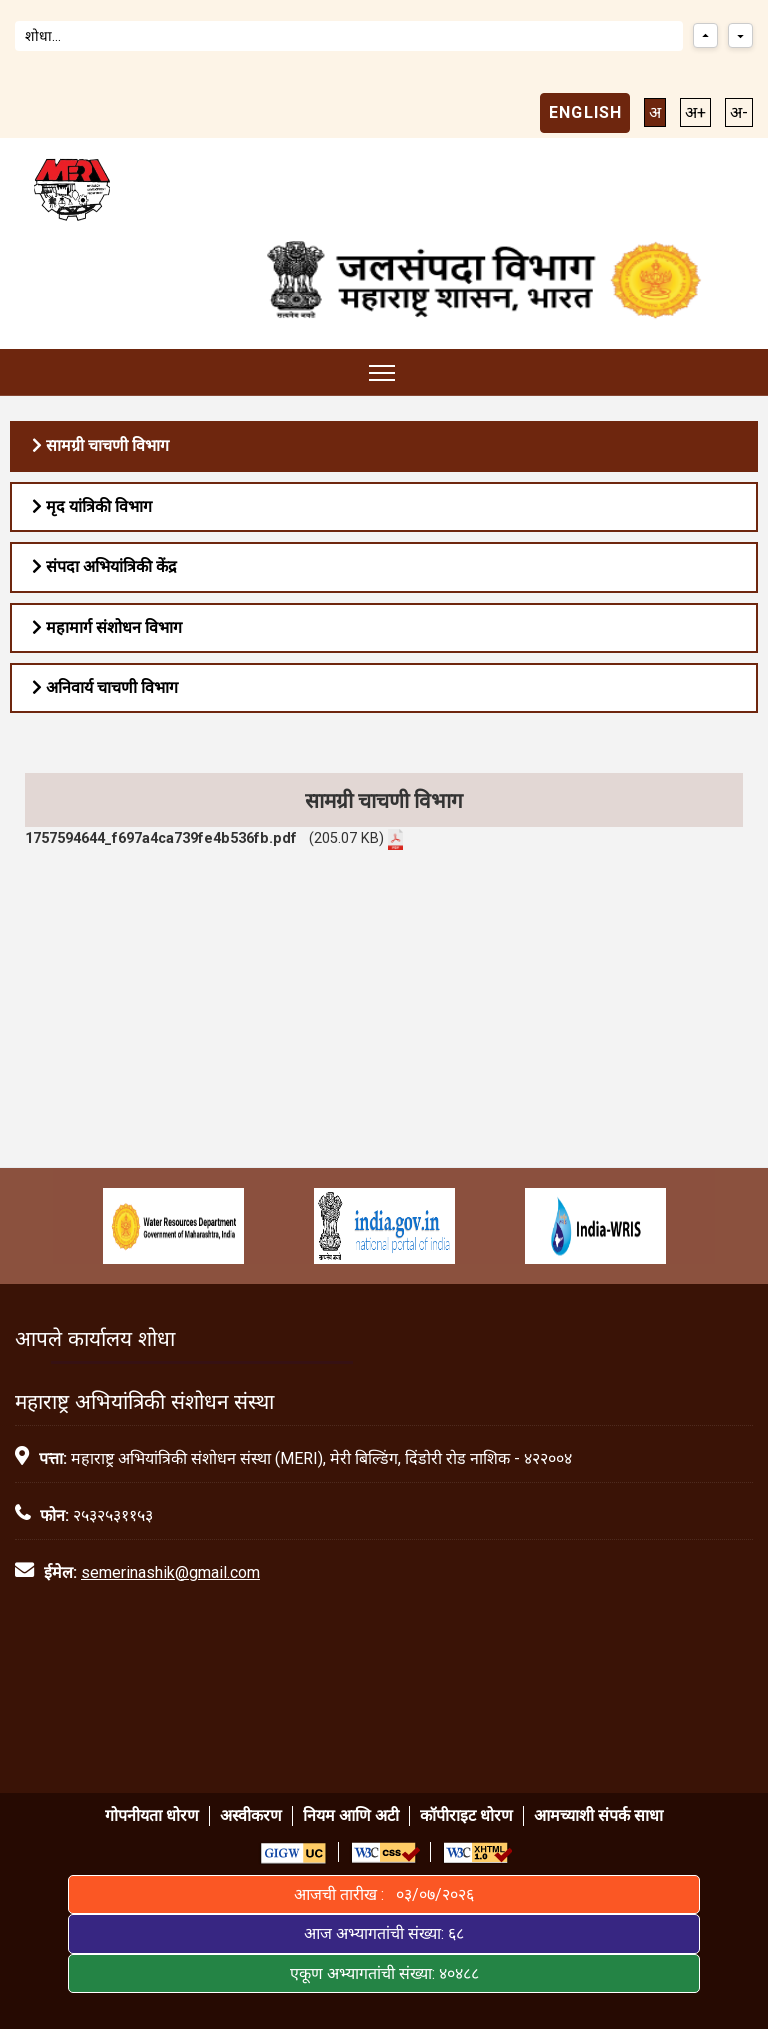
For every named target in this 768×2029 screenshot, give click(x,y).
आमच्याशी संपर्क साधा (598, 1815)
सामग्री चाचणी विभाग (100, 445)
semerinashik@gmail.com (170, 1572)
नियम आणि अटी (351, 1815)
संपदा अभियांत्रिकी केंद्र (104, 566)
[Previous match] (705, 35)
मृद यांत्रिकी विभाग (92, 506)
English (585, 112)
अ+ (695, 112)
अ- (739, 112)
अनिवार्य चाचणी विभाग (105, 687)
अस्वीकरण (251, 1815)
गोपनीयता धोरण (152, 1815)
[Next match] (740, 35)
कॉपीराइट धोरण (466, 1815)
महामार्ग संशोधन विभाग (107, 627)
